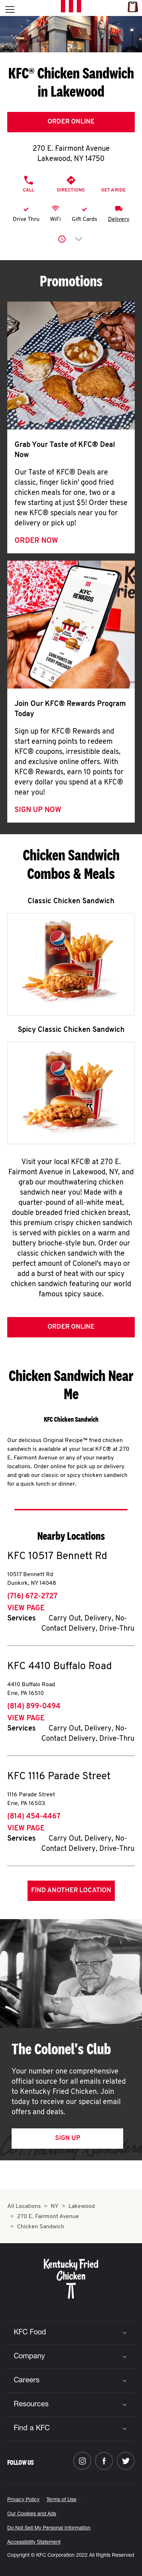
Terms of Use (61, 2500)
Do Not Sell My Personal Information (49, 2528)
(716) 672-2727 (32, 1596)
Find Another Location (71, 1890)
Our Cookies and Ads (31, 2514)
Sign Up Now (37, 810)
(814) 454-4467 (33, 1816)
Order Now (36, 541)
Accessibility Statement (33, 2542)
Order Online (71, 121)
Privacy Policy (23, 2500)
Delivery (118, 219)
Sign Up (67, 2138)
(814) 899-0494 (33, 1706)
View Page (26, 1608)
